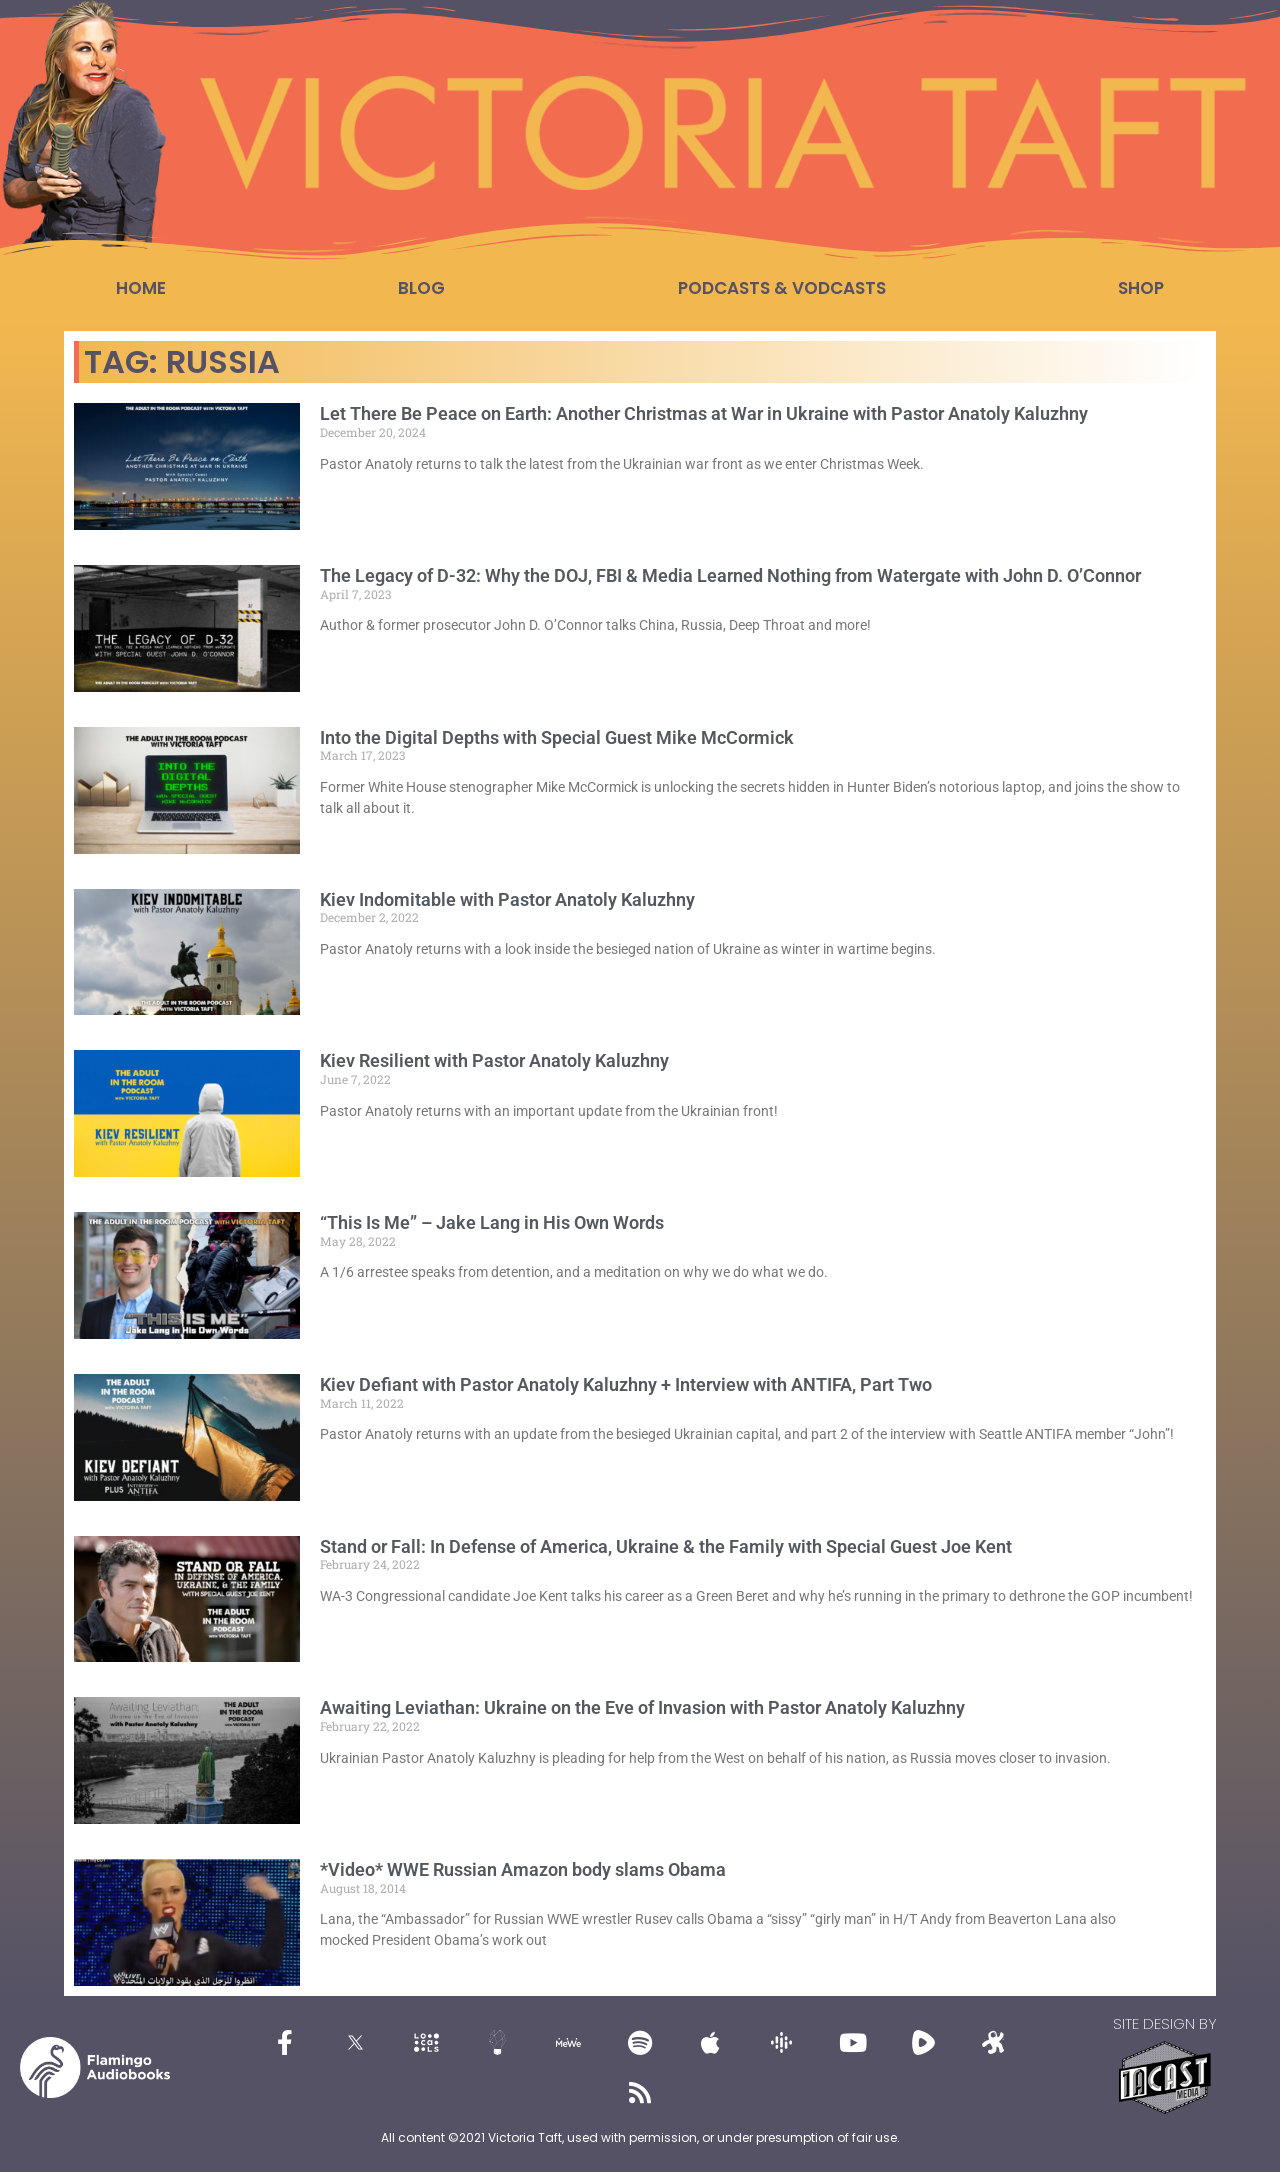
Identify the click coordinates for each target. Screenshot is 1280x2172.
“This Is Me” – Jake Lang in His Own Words (492, 1222)
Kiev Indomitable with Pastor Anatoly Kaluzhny (507, 899)
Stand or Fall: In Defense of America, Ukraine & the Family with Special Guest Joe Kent (666, 1546)
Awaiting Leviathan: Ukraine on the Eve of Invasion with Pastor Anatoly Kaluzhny (642, 1707)
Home (141, 288)
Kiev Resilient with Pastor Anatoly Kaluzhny (494, 1060)
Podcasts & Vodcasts (782, 288)
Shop (1141, 288)
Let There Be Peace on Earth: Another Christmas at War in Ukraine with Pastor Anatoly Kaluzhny (704, 413)
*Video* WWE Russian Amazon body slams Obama (523, 1869)
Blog (421, 288)
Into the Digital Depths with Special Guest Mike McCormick (557, 737)
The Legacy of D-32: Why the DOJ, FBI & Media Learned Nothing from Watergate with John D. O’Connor (730, 575)
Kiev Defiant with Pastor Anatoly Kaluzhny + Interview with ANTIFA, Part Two (626, 1384)
